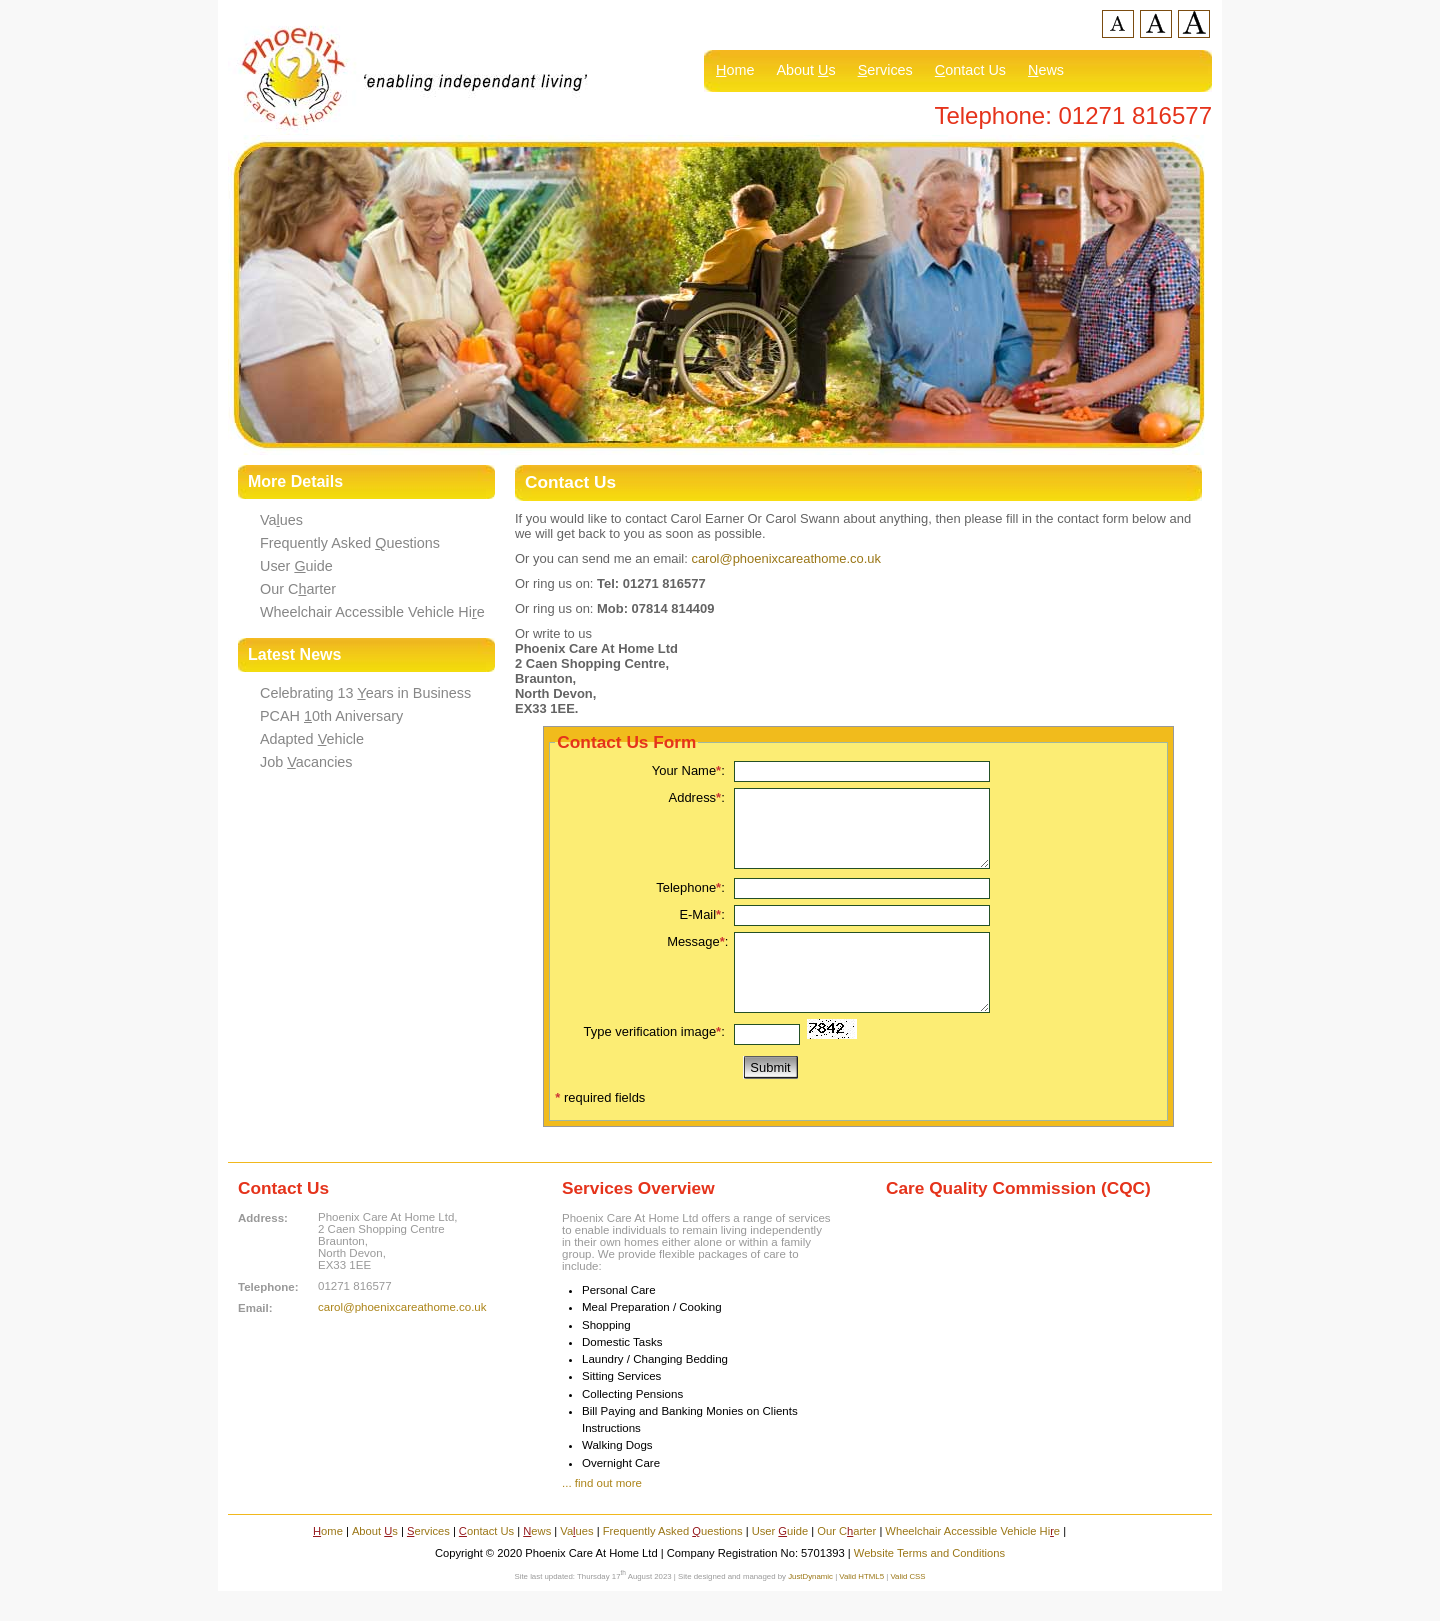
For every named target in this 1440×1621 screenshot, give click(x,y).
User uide (296, 566)
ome (735, 70)
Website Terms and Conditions (929, 1583)
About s (805, 70)
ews (1046, 70)
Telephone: (692, 902)
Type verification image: (656, 1061)
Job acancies (306, 762)
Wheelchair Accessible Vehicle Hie (372, 612)
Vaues (281, 520)
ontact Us (970, 70)
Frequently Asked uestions (350, 543)
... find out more (602, 1513)
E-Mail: (703, 929)
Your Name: (690, 770)
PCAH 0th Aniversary (331, 716)
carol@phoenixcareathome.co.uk (786, 558)
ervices (885, 70)
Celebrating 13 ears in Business (365, 693)
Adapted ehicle (312, 739)
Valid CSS (907, 1606)
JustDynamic (810, 1606)
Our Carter (298, 589)
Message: (697, 956)
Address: (699, 797)
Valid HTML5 (861, 1606)
